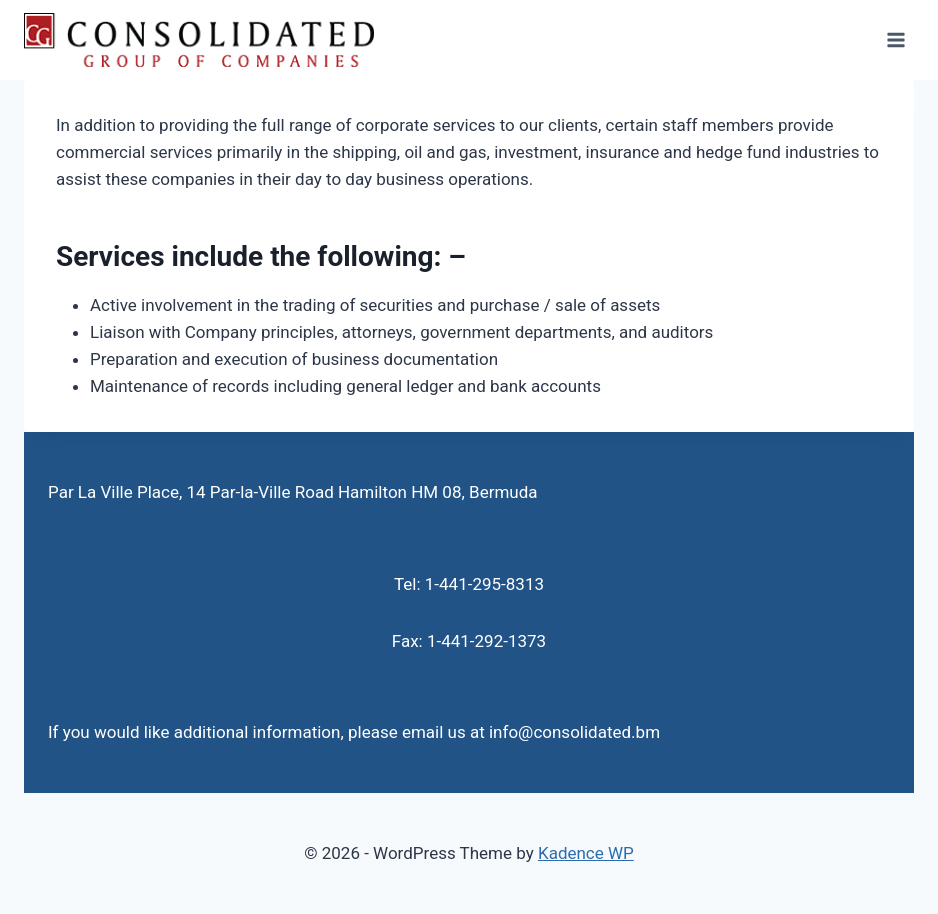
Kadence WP (586, 853)
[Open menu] (895, 39)
